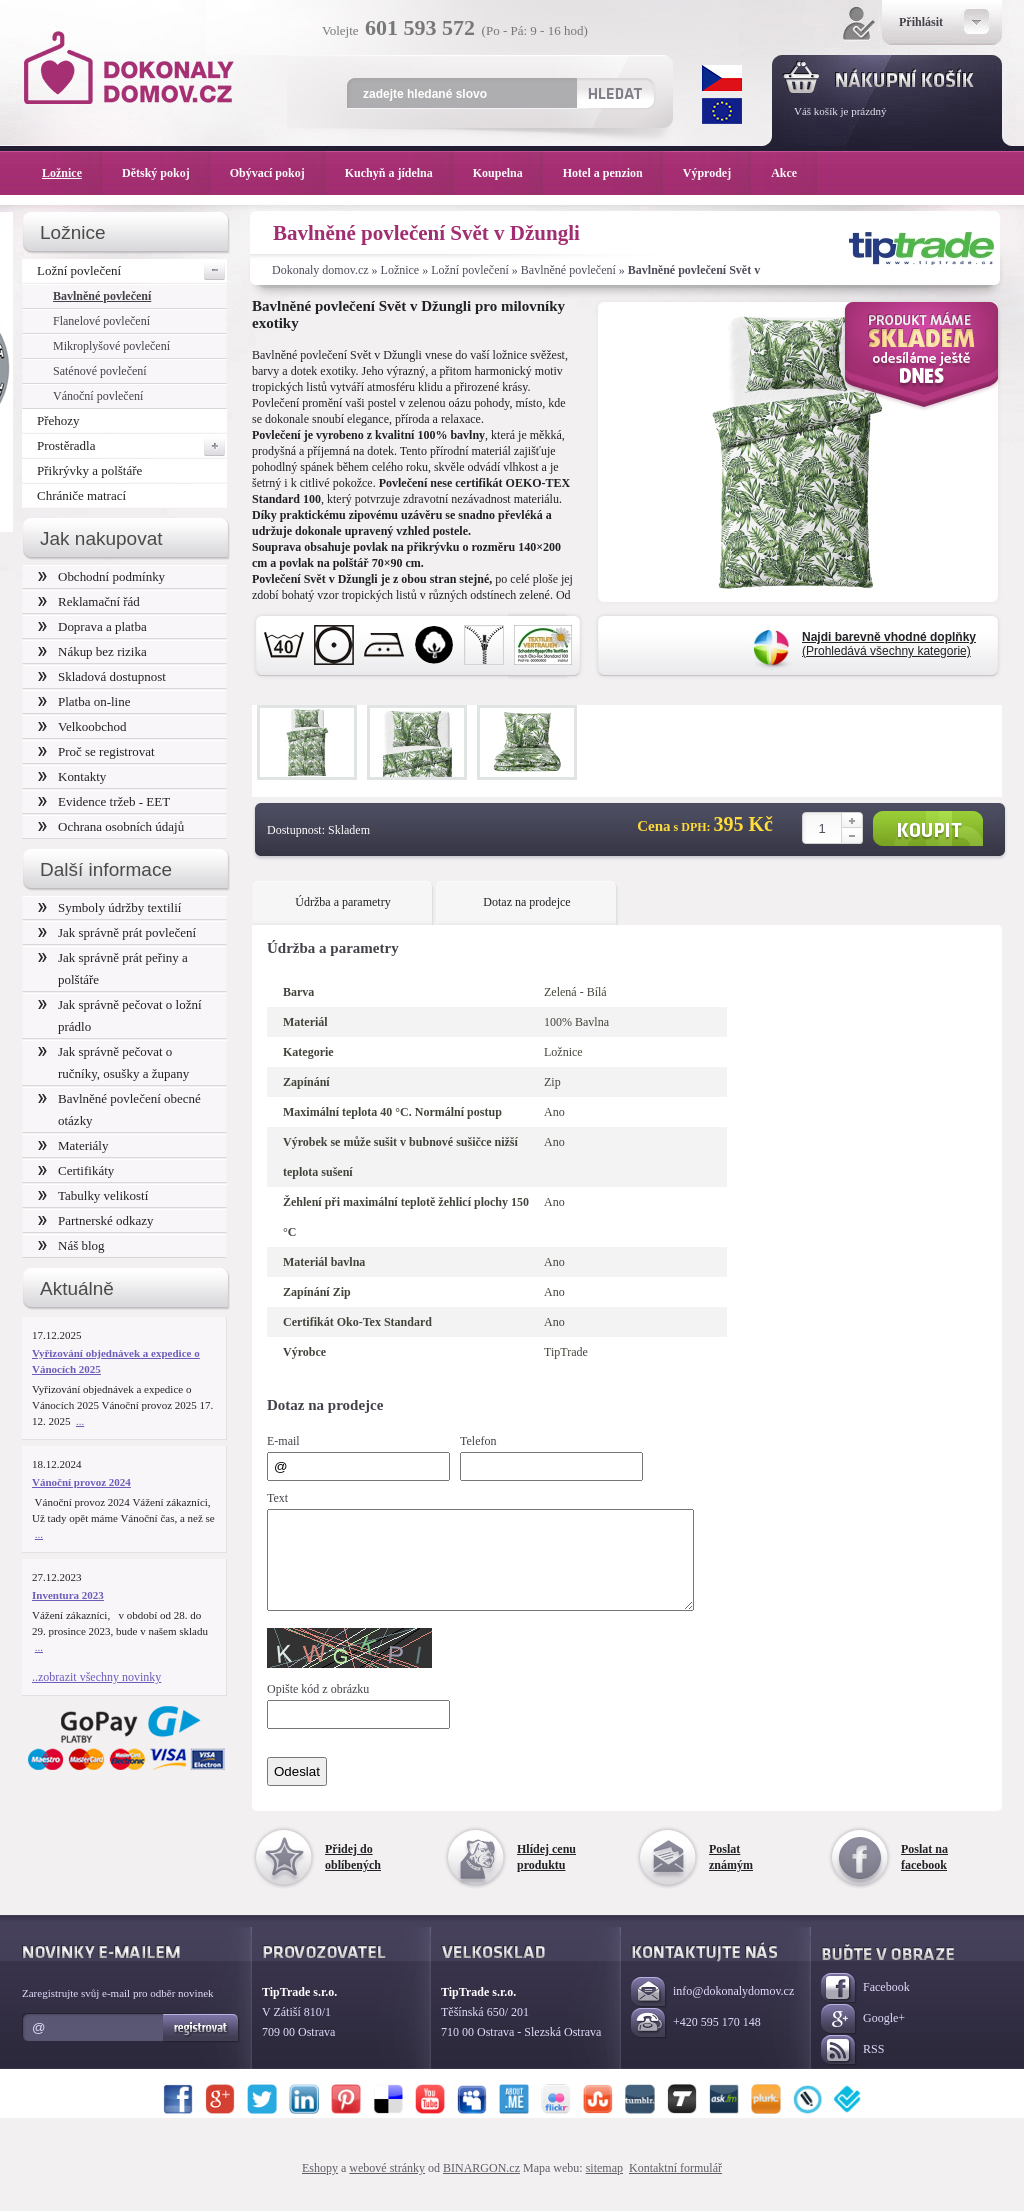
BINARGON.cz (481, 2186)
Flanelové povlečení (101, 321)
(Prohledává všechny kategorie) (889, 644)
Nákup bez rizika (92, 651)
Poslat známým (731, 1875)
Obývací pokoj (277, 173)
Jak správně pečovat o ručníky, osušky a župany (113, 1062)
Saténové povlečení (100, 371)
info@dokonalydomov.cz (712, 2010)
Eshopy (320, 2186)
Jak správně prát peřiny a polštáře (113, 968)
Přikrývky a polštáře (89, 470)
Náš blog (71, 1245)
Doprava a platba (92, 626)
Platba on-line (84, 701)
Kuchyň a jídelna (399, 173)
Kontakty (72, 776)
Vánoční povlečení (98, 396)
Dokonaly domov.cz (320, 270)
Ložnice (400, 270)
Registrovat (201, 2046)
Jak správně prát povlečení (117, 932)
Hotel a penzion (613, 173)
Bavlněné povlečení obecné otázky (119, 1109)
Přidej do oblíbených (353, 1875)
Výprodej (717, 173)
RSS (852, 2068)
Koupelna (508, 173)
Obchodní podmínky (101, 576)
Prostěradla (132, 446)
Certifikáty (76, 1170)
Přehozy (58, 420)
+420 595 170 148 (696, 2041)
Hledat (614, 93)
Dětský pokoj (166, 173)
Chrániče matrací (81, 495)
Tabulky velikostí (93, 1195)
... (80, 1421)
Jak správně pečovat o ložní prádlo (120, 1015)
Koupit (928, 828)
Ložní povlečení (470, 270)
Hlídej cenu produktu (546, 1875)
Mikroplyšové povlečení (111, 346)
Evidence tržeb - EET (104, 801)
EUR (722, 111)
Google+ (863, 2037)
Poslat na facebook (924, 1875)
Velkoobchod (82, 726)
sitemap (604, 2186)
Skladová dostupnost (102, 676)
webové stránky (387, 2186)
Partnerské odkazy (96, 1220)
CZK (722, 78)
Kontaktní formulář (675, 2186)
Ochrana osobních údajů (111, 826)
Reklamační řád (89, 601)
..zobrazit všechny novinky (96, 1677)
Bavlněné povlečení (568, 270)
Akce (787, 173)
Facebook (865, 2006)
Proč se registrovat (96, 751)
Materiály (73, 1145)
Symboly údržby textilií (109, 907)
